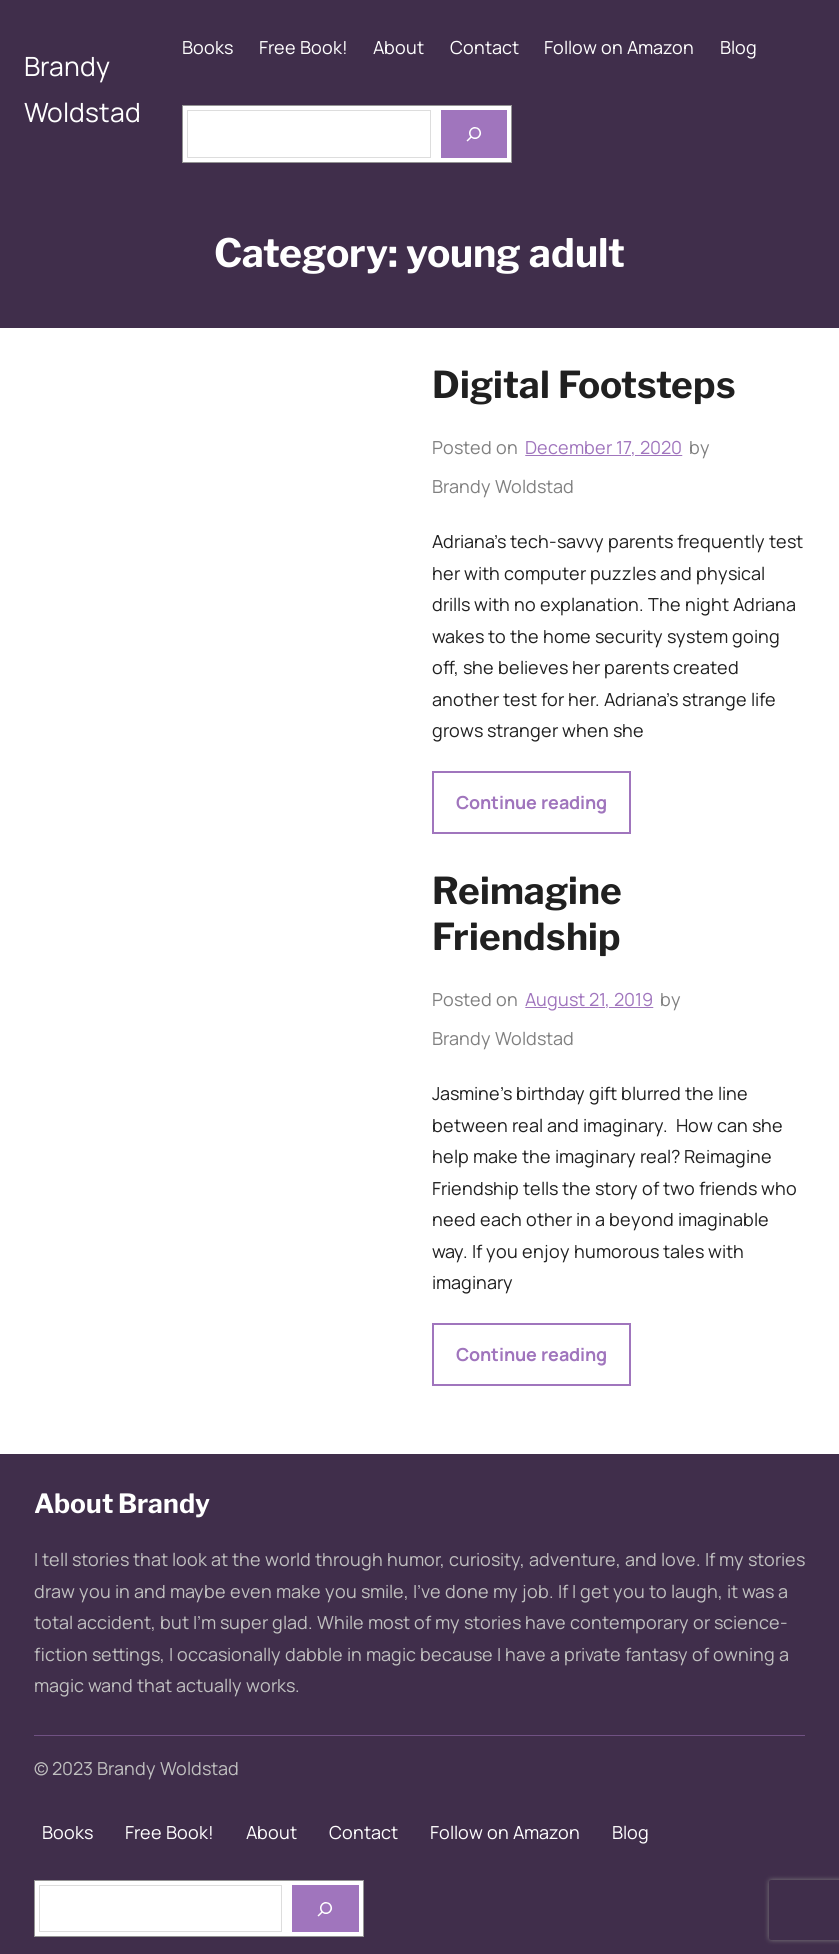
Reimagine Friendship (527, 913)
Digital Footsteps (584, 384)
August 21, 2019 (589, 999)
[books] (325, 1908)
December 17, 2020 (603, 447)
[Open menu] (474, 133)
